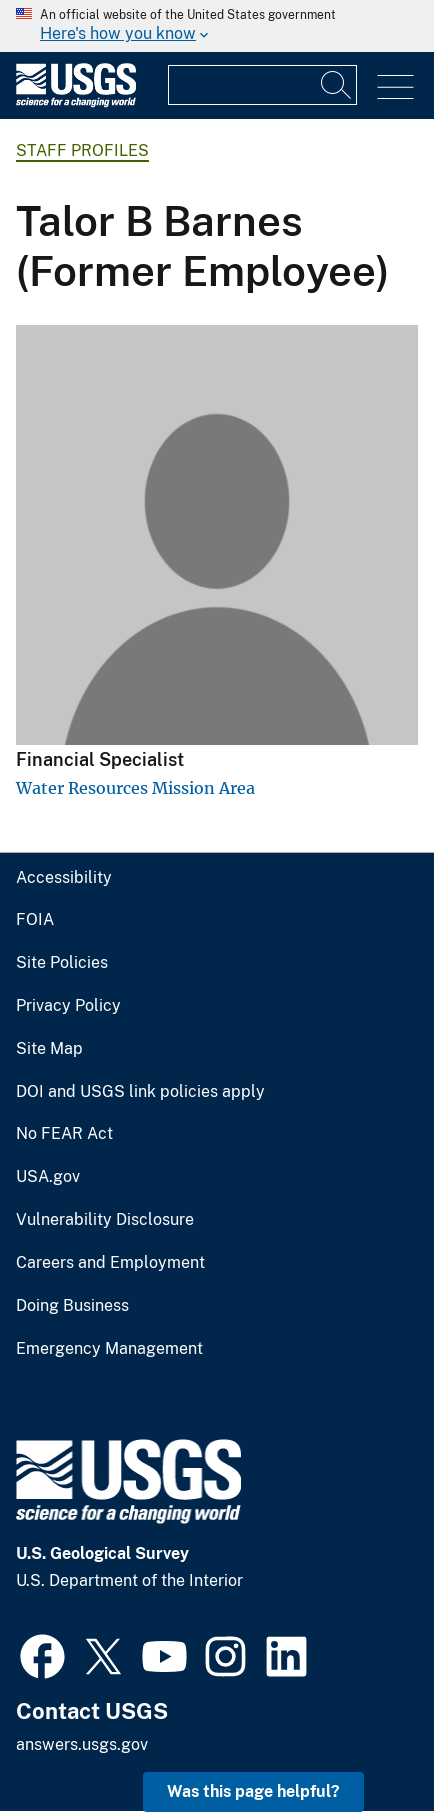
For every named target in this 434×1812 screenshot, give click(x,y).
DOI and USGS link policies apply (140, 1092)
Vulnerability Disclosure (105, 1220)
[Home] (76, 102)
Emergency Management (109, 1349)
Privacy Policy (68, 1006)
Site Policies (62, 963)
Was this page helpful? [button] (253, 1791)
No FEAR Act (64, 1134)
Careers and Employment (110, 1263)
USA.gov (48, 1177)
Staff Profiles (82, 150)
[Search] (337, 85)
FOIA (35, 920)
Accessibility (64, 878)
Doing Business (72, 1306)
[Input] (262, 85)
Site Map (49, 1049)
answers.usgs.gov (82, 1744)
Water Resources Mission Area (135, 788)
